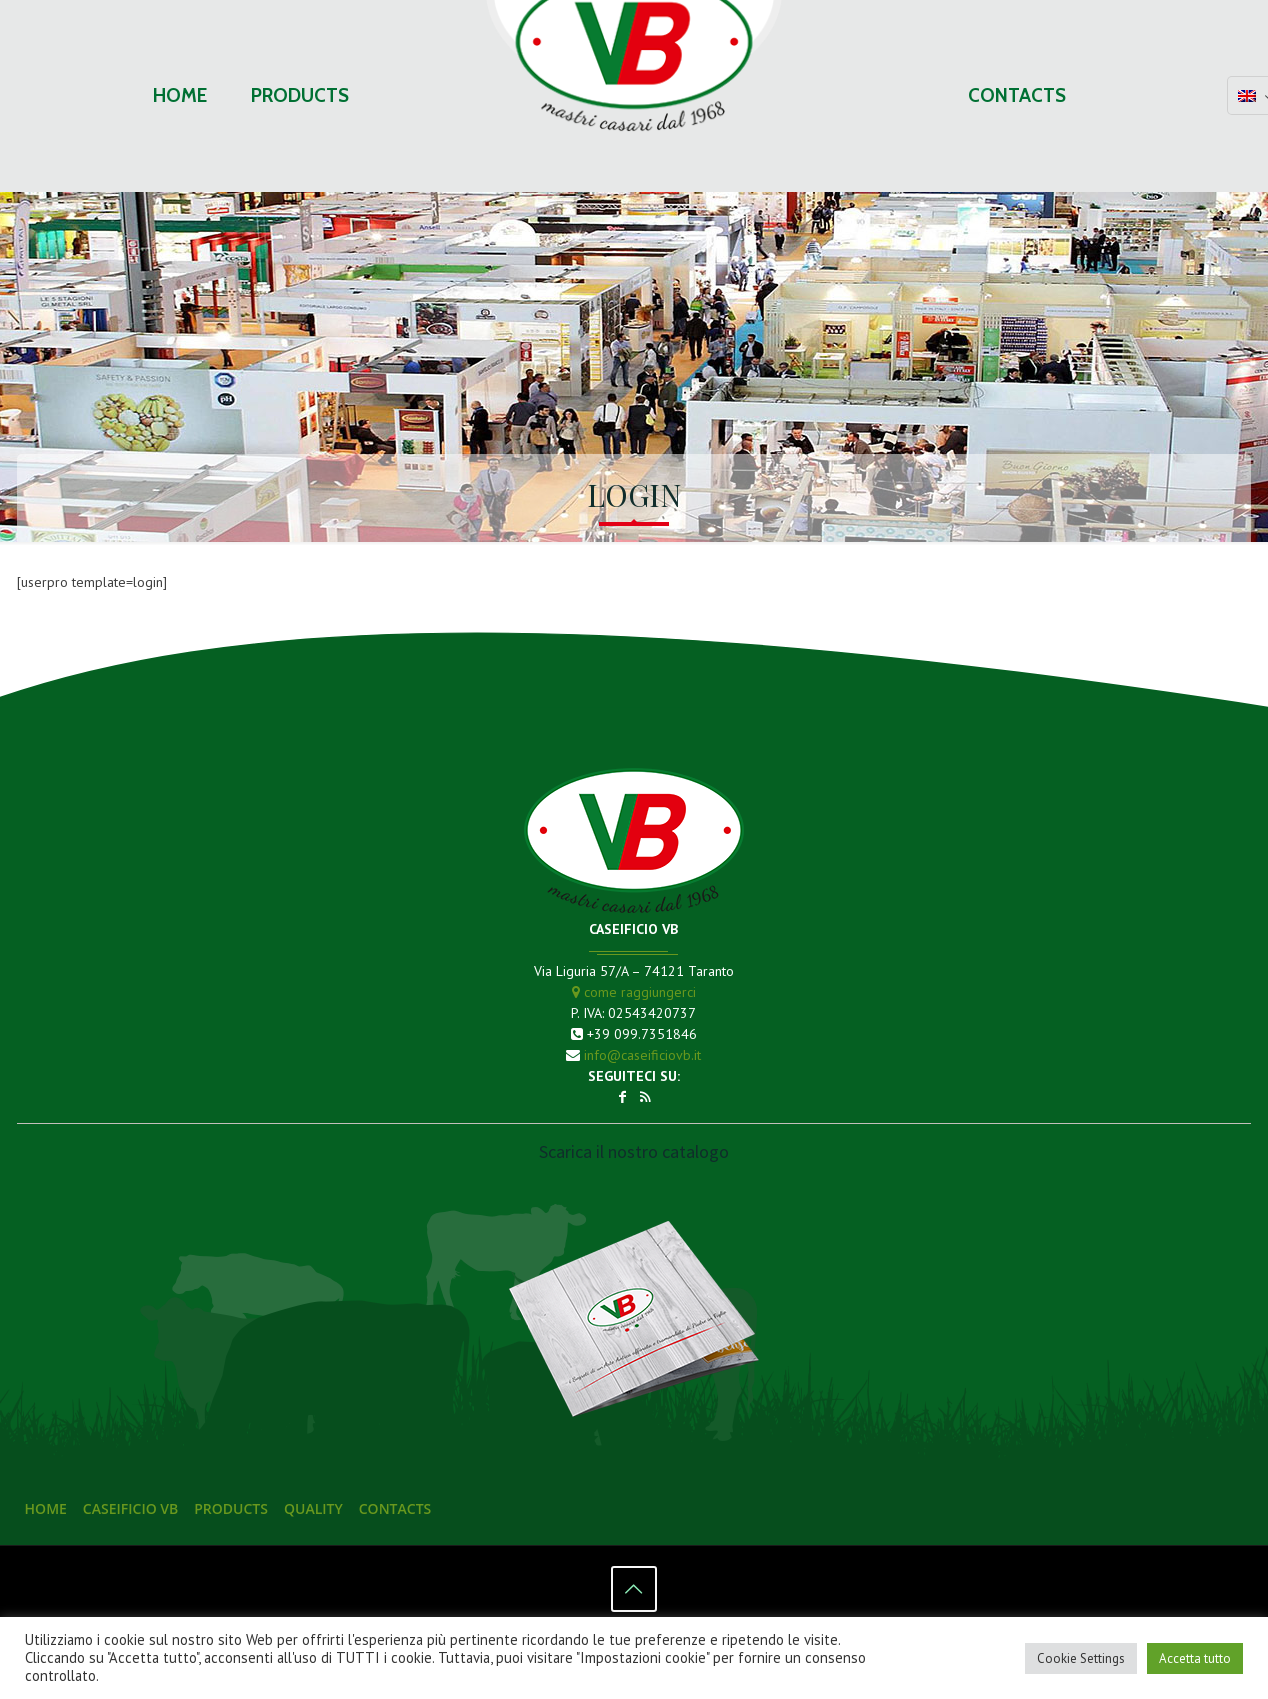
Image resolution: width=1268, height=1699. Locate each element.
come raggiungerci (634, 992)
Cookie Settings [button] (1081, 1658)
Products (231, 1508)
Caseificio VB (130, 1508)
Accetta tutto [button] (1195, 1658)
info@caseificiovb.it (642, 1055)
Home (46, 1508)
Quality (313, 1508)
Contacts (395, 1508)
